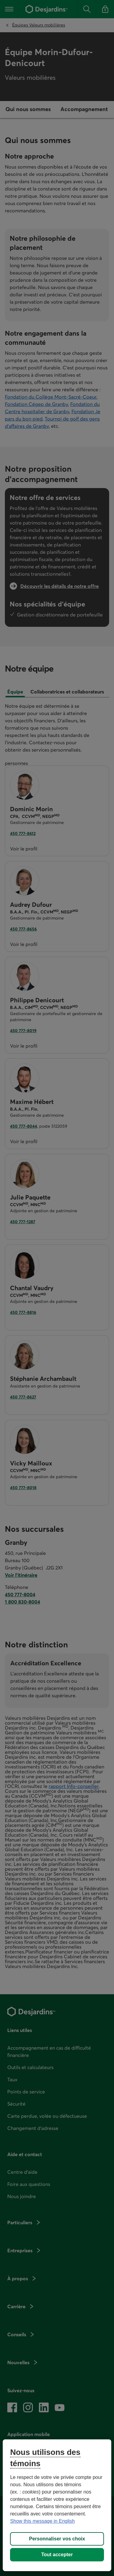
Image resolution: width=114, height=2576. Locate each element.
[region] (57, 2505)
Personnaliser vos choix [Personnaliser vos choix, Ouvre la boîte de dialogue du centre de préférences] (57, 2538)
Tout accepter (57, 2554)
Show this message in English (42, 2521)
